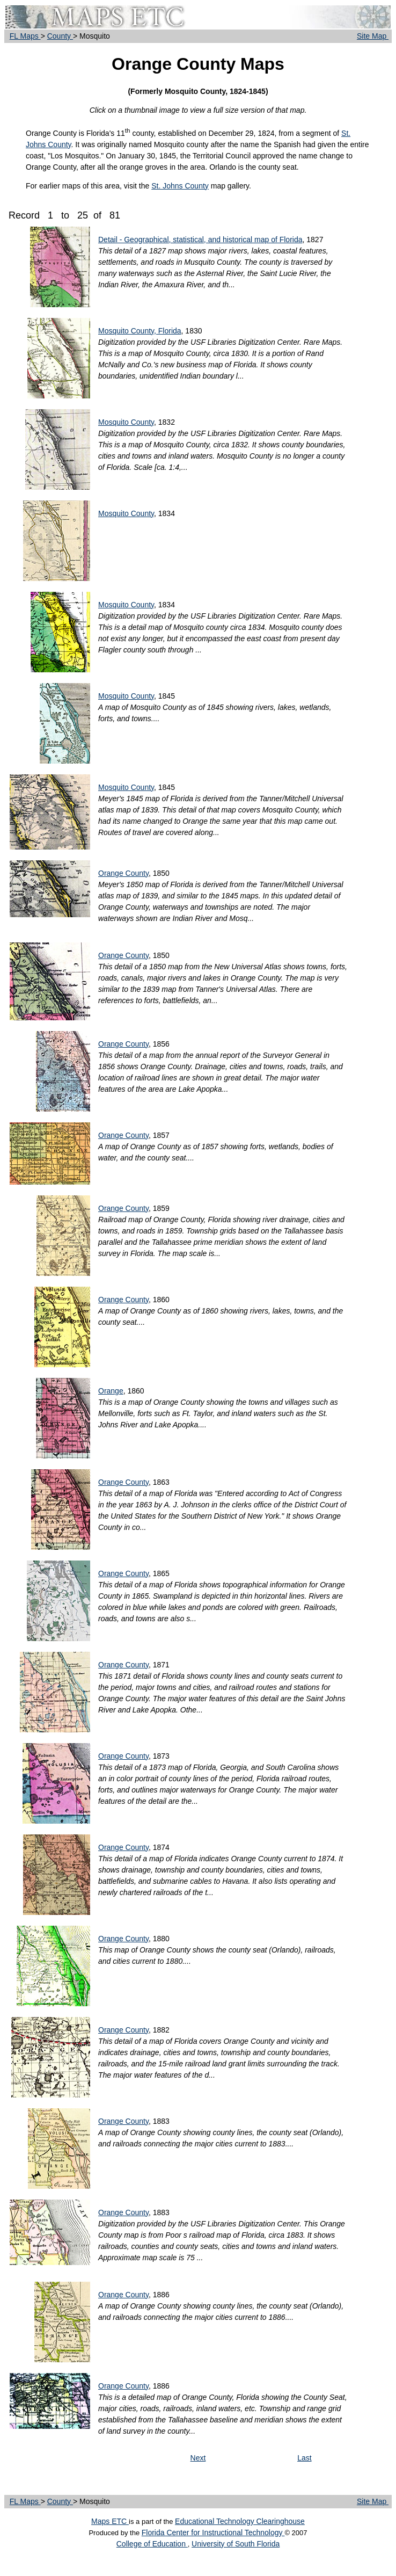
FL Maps (25, 36)
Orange (110, 1391)
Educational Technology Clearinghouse (240, 2521)
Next (198, 2458)
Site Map (372, 36)
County (60, 36)
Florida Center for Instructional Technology (213, 2532)
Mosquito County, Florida (139, 330)
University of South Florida (236, 2543)
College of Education (152, 2543)
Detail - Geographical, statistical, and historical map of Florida (200, 239)
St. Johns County (180, 186)
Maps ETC (110, 2521)
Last (304, 2458)
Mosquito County (126, 422)
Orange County (123, 873)
